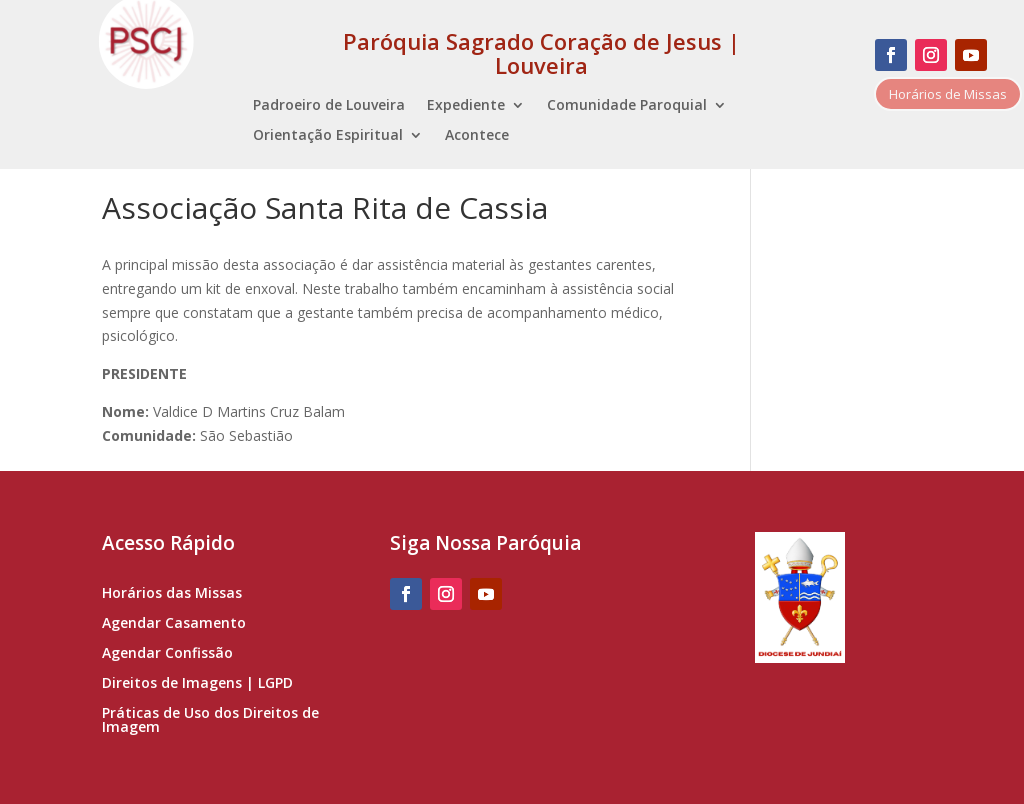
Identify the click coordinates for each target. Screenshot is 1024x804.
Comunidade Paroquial (627, 106)
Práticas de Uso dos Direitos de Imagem (210, 721)
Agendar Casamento (174, 624)
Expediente (466, 106)
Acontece (477, 136)
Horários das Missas (172, 594)
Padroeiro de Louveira (329, 106)
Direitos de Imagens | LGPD (197, 684)
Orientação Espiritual (328, 136)
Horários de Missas (948, 94)
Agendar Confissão (167, 654)
